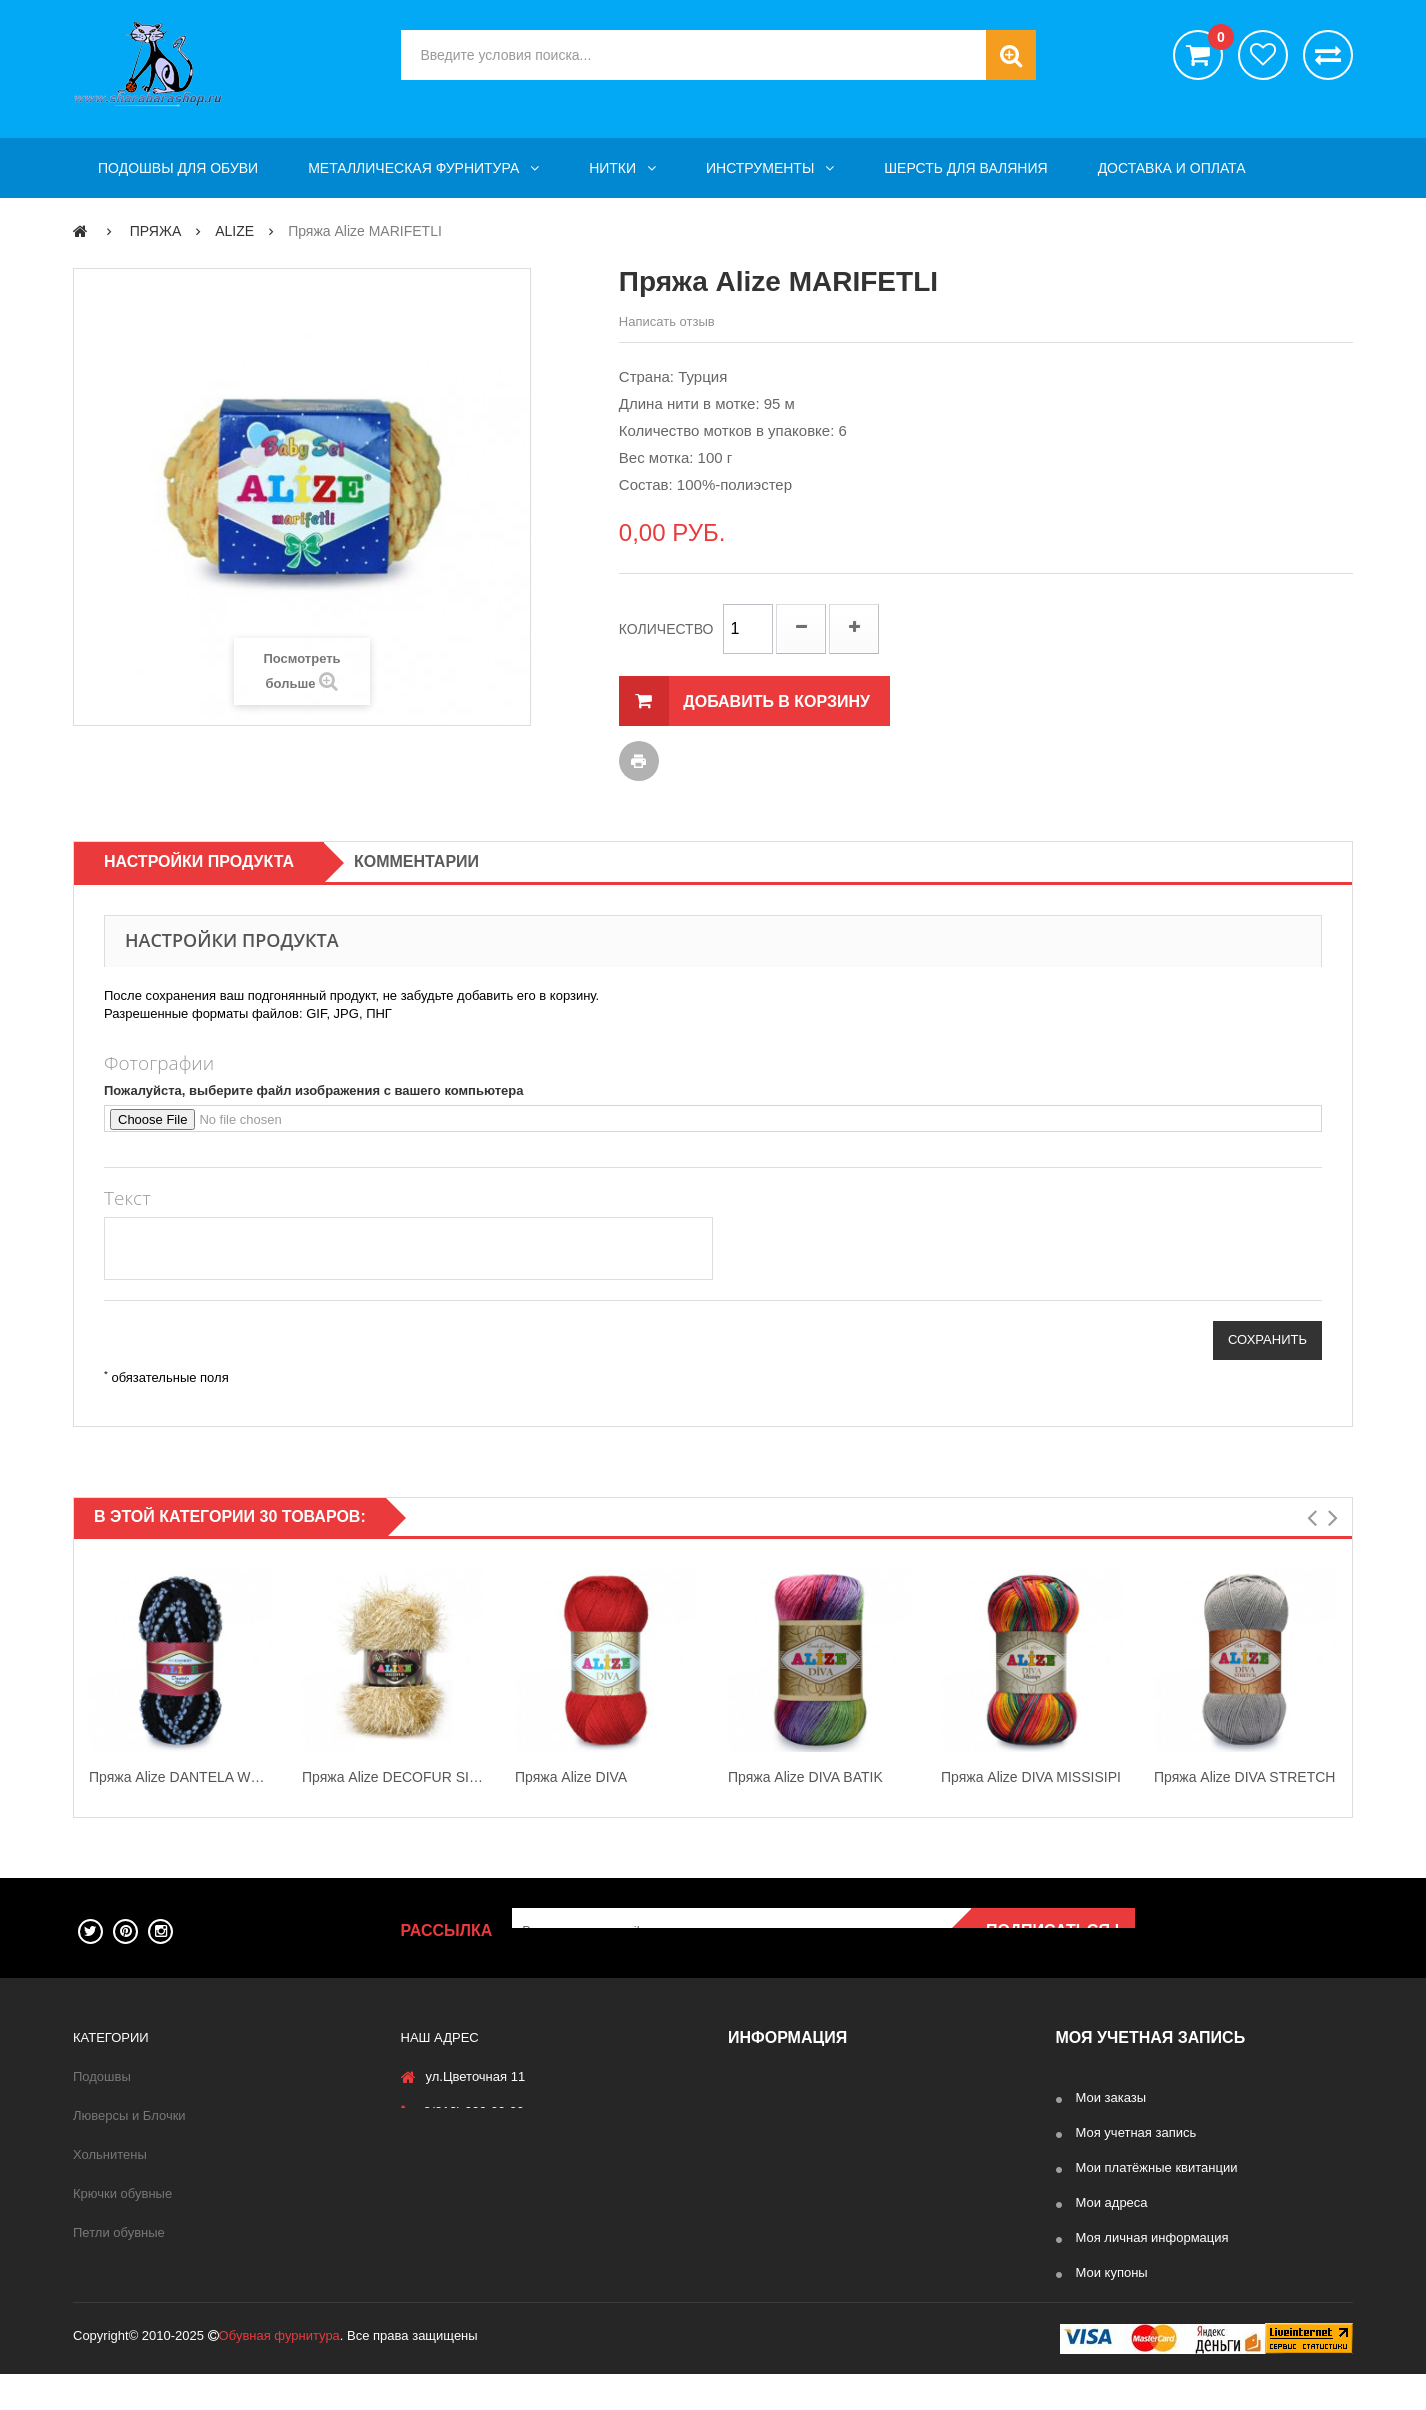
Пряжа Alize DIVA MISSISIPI (1031, 1777)
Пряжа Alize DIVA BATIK (805, 1777)
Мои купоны (1112, 2272)
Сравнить (1328, 55)
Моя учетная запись (1136, 2132)
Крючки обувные (122, 2193)
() (1215, 40)
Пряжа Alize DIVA (571, 1777)
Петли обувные (119, 2232)
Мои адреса (1112, 2202)
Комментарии (416, 861)
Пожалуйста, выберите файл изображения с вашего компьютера (314, 1090)
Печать (639, 761)
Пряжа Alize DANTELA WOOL (180, 1777)
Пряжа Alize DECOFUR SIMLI (393, 1777)
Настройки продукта (199, 861)
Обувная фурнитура (279, 2371)
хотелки (1263, 55)
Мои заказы (1111, 2097)
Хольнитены (110, 2154)
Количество (666, 629)
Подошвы (102, 2076)
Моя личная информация (1152, 2237)
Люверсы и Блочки (129, 2115)
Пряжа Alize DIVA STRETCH (1244, 1777)
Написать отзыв (667, 321)
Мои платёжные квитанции (1157, 2167)
